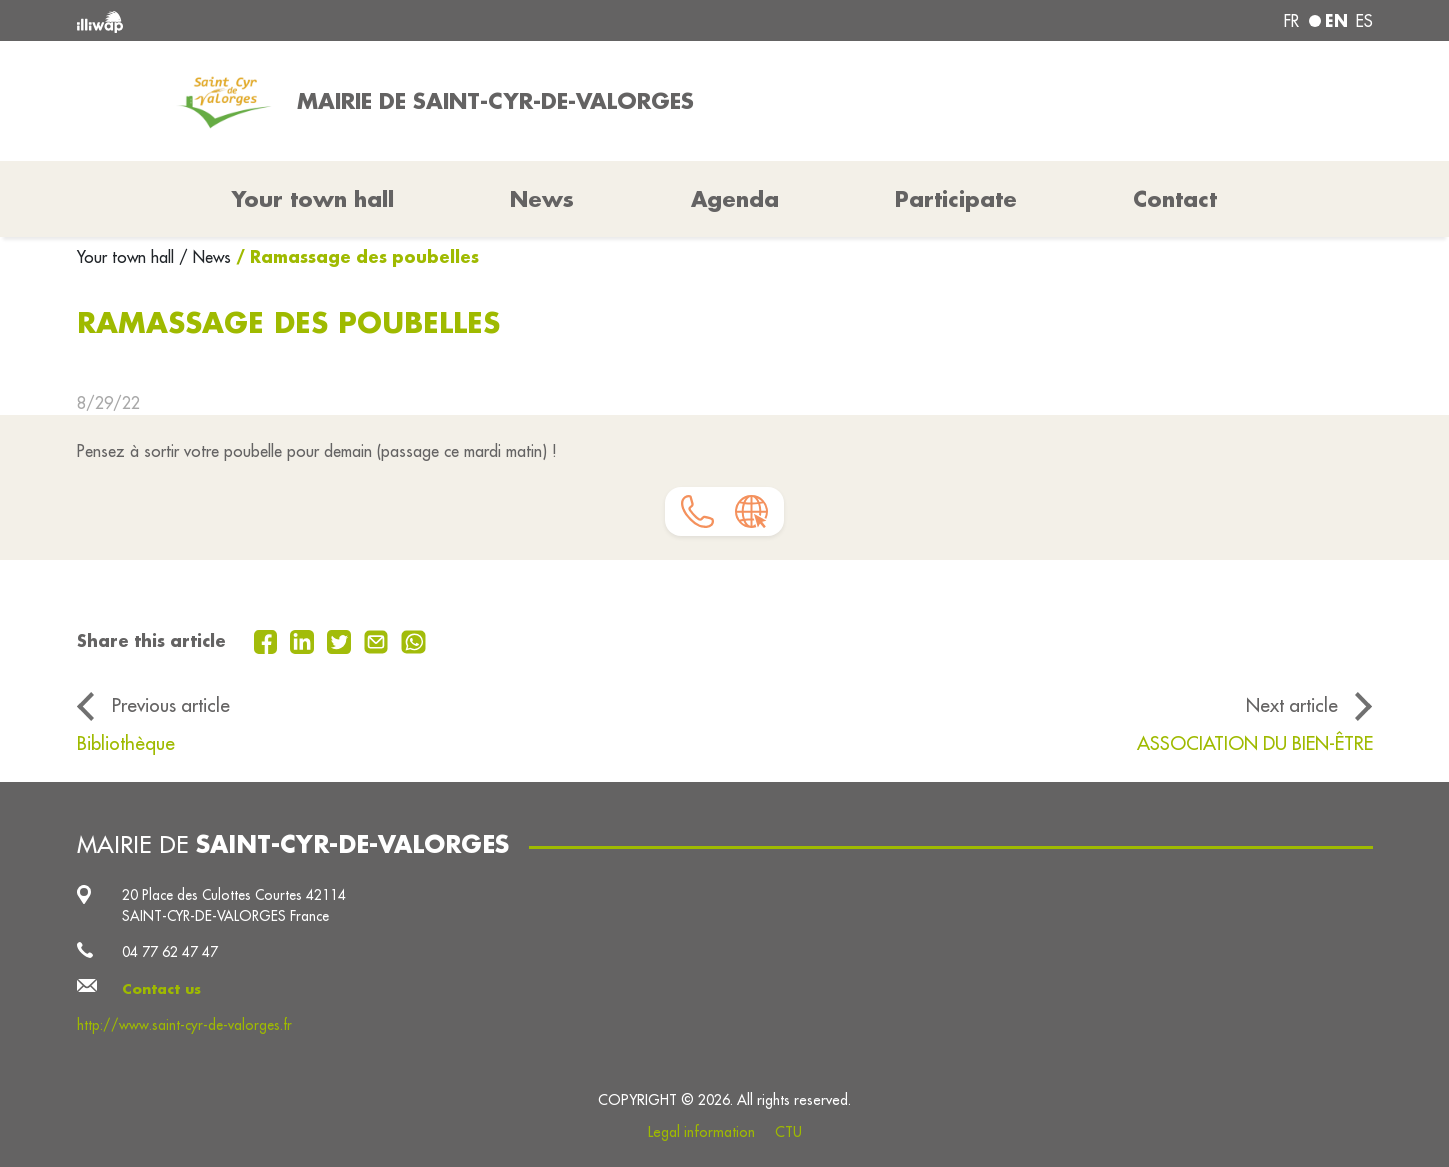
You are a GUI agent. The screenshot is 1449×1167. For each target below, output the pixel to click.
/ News (205, 257)
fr (1291, 21)
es (1364, 21)
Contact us (161, 989)
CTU (788, 1132)
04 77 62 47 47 (170, 952)
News (542, 199)
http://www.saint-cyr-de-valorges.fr (184, 1025)
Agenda (735, 199)
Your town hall (128, 257)
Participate (956, 199)
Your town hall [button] (313, 199)
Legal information (701, 1132)
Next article (1292, 705)
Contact (1175, 199)
